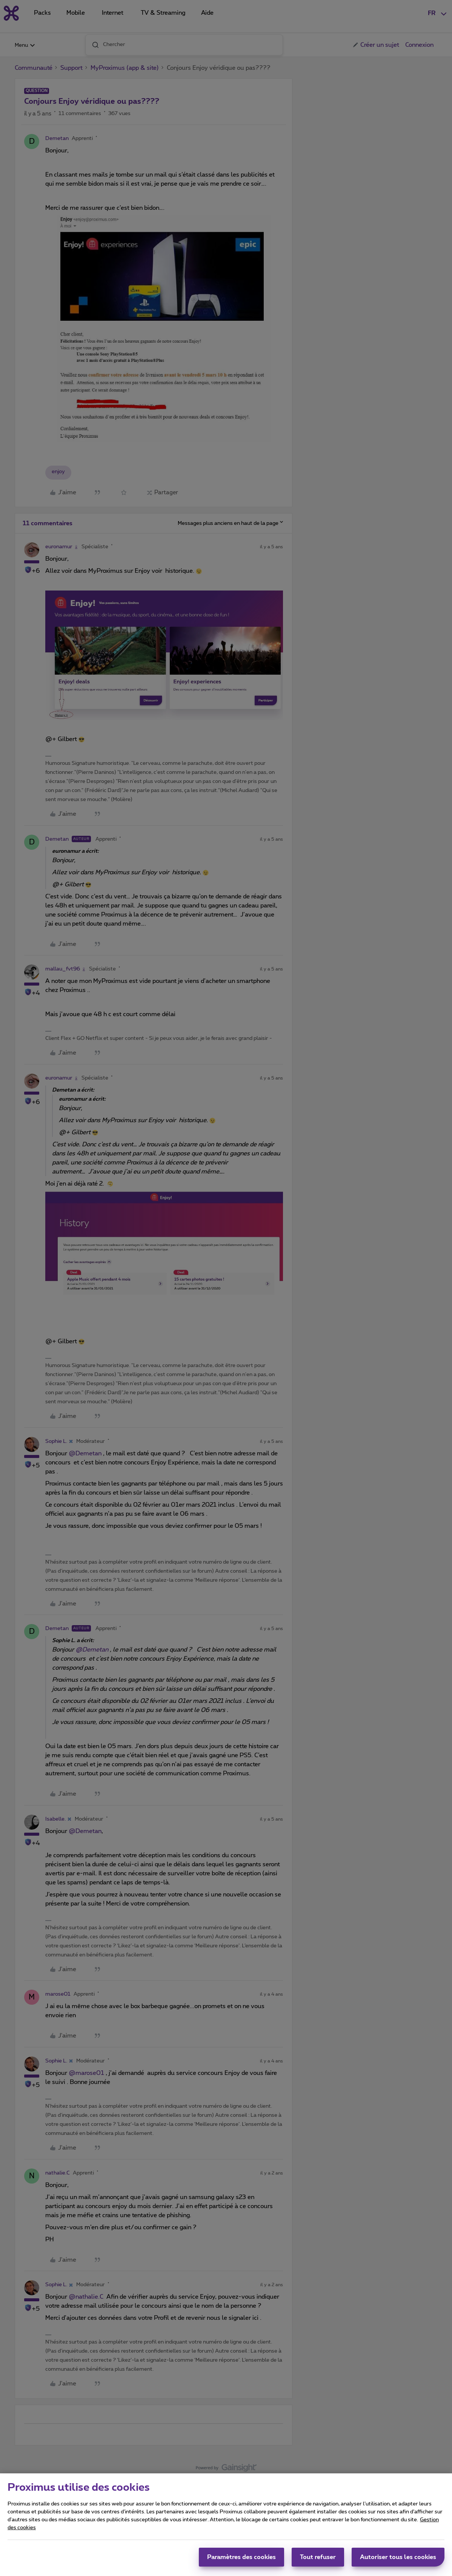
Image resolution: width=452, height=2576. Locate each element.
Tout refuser (318, 2559)
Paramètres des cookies (241, 2559)
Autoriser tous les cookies (398, 2559)
